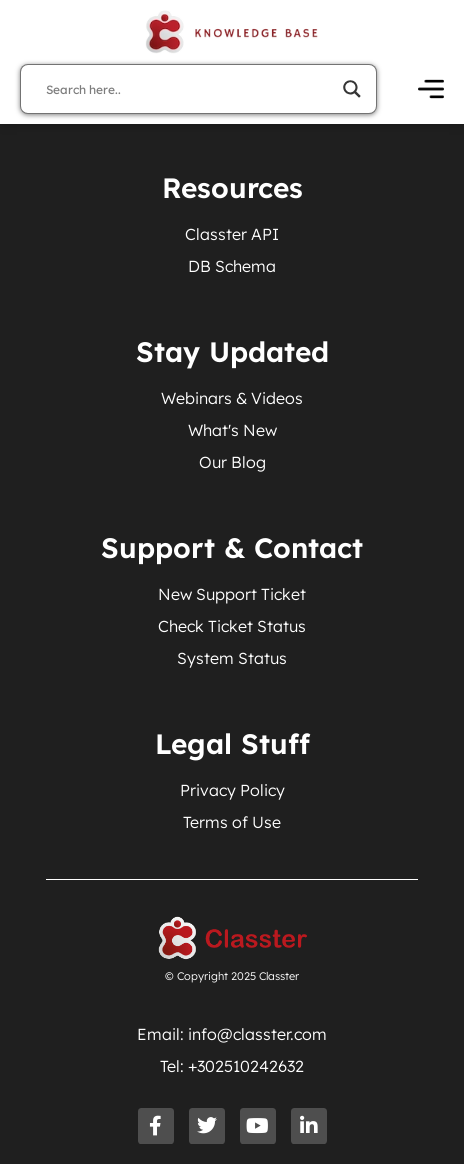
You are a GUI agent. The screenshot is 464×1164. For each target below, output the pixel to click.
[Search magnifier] (352, 89)
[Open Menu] (431, 89)
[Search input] (189, 89)
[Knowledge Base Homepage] (232, 32)
